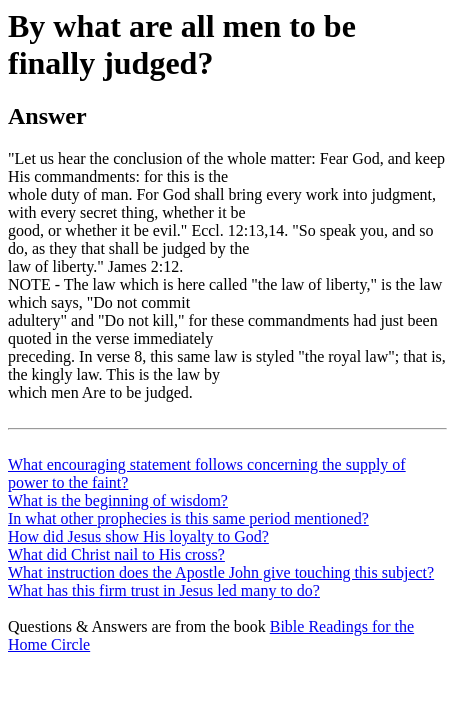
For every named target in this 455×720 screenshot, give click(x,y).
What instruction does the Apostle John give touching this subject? (221, 572)
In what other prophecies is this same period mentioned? (188, 518)
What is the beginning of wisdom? (118, 500)
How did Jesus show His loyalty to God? (138, 536)
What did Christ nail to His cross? (116, 554)
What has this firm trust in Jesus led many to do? (164, 590)
